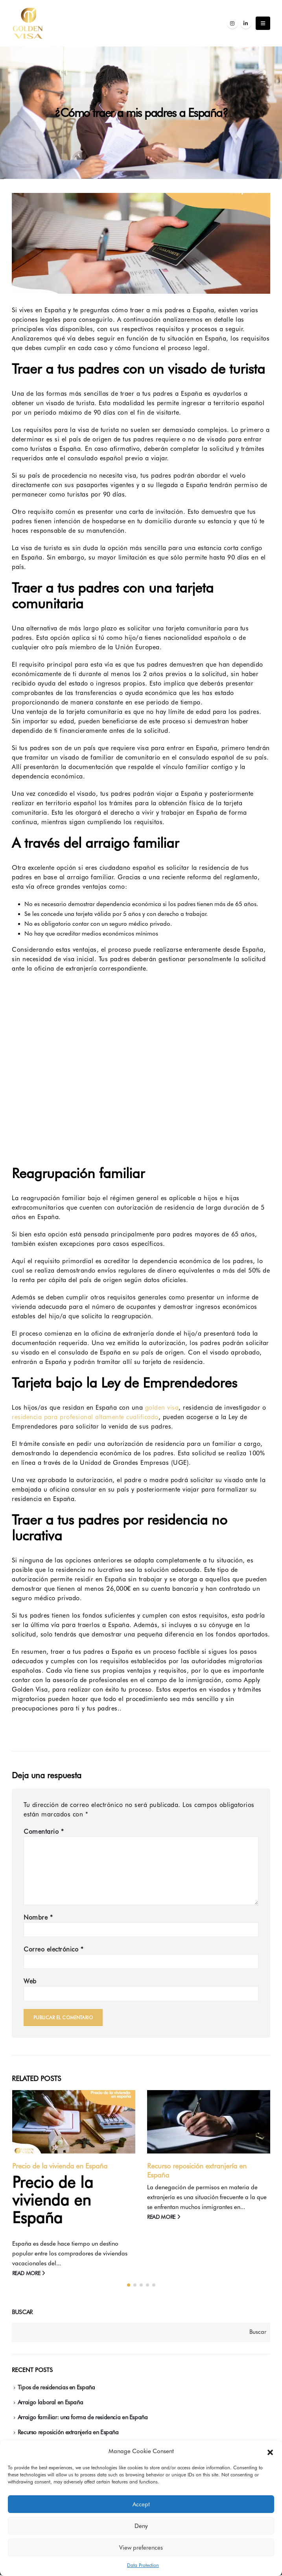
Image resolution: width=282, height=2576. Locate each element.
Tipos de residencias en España (56, 2388)
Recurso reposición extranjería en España (68, 2433)
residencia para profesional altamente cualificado (85, 1417)
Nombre (38, 1917)
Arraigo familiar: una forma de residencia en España (83, 2418)
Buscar (22, 2313)
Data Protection (143, 2565)
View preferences (141, 2547)
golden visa (162, 1407)
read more (28, 2273)
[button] (270, 2452)
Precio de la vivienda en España (59, 2166)
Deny (141, 2526)
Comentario (44, 1831)
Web (30, 1981)
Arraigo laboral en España (50, 2403)
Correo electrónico (53, 1949)
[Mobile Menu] (263, 23)
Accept (141, 2504)
